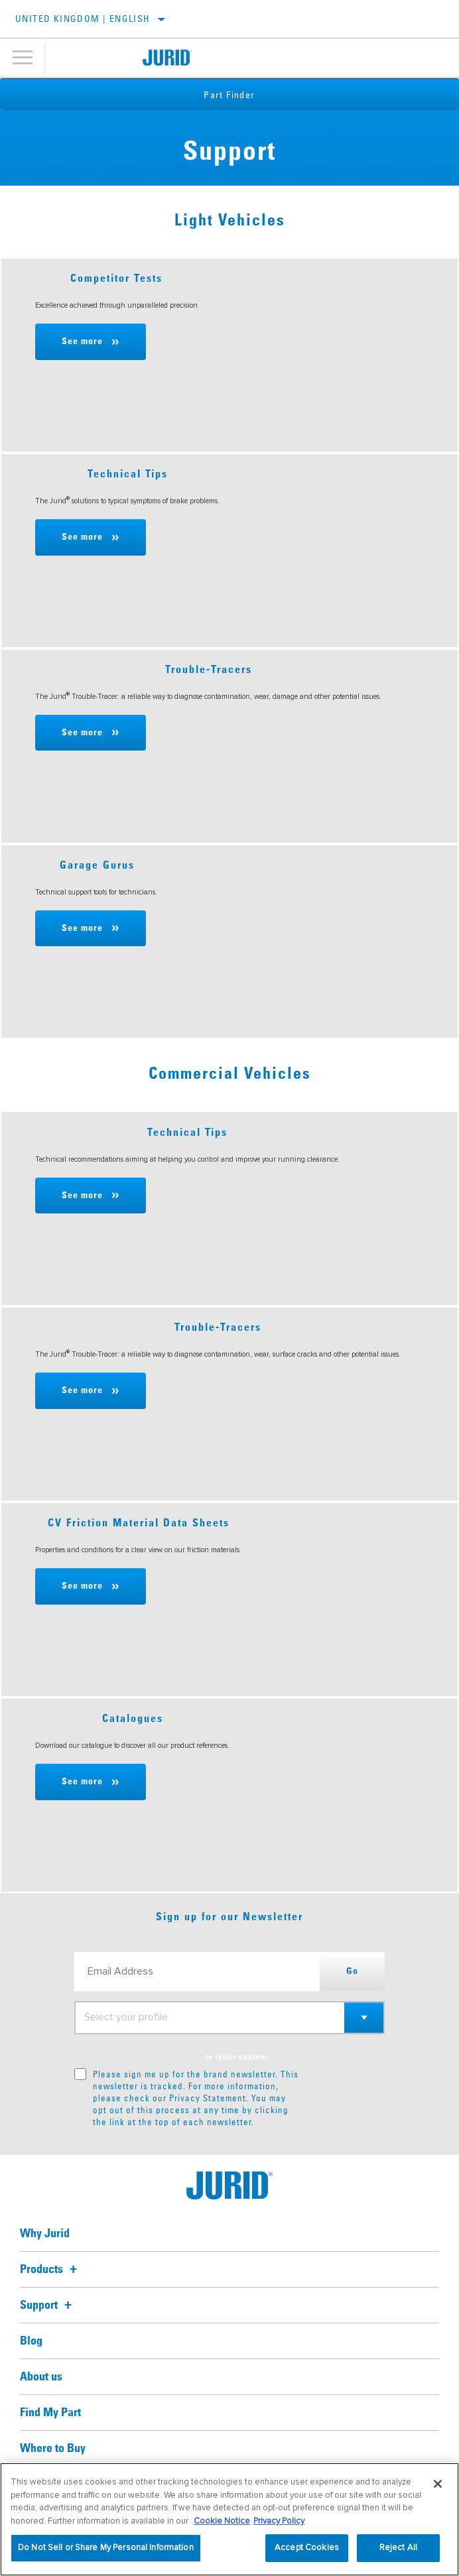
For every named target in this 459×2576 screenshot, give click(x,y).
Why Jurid (45, 2234)
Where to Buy (53, 2449)
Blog (31, 2341)
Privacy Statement (207, 2098)
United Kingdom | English (83, 19)
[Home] (167, 58)
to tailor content (236, 2057)
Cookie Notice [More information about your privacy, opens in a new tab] (222, 2521)
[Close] (437, 2483)
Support (48, 2305)
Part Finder (229, 95)
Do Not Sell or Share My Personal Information (106, 2547)
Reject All (398, 2547)
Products (50, 2270)
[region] (229, 2519)
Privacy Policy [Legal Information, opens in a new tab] (278, 2521)
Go (352, 1971)
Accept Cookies (307, 2547)
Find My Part (50, 2413)
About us (41, 2377)
